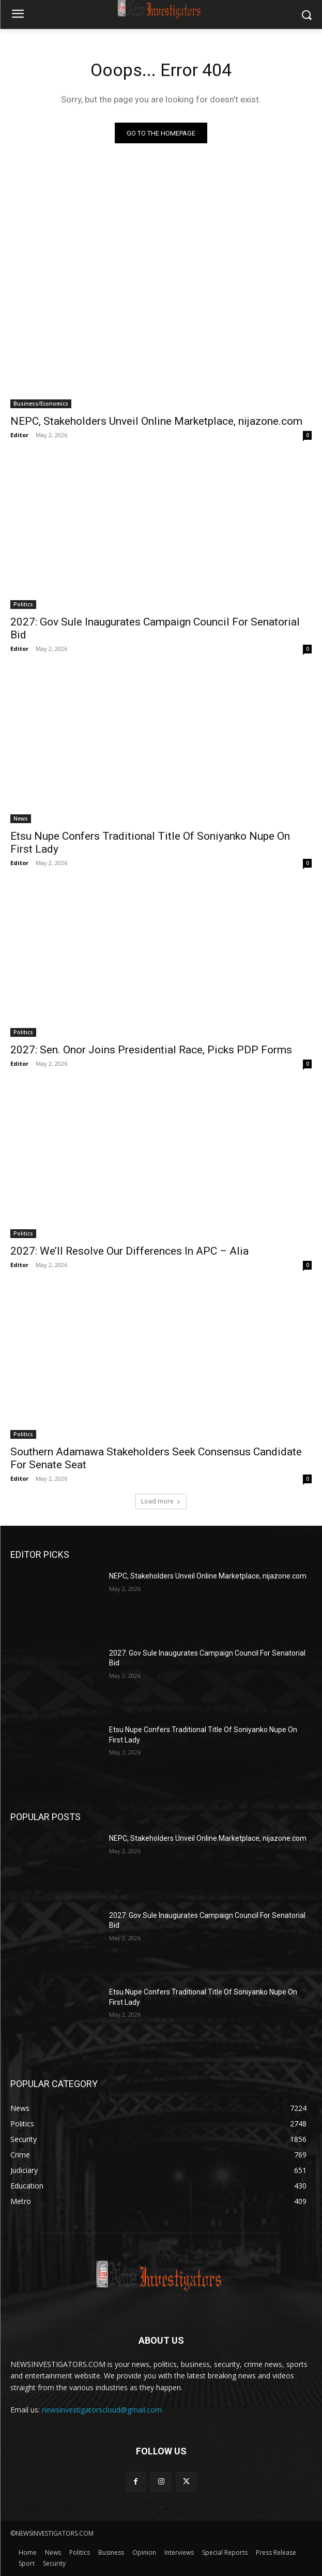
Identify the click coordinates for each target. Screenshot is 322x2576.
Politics (23, 604)
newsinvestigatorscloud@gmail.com (102, 2410)
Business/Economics (40, 403)
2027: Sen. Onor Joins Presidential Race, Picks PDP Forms (151, 1050)
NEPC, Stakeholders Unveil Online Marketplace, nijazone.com (156, 421)
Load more (161, 1501)
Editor (19, 435)
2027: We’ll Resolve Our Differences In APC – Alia (129, 1251)
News (20, 818)
